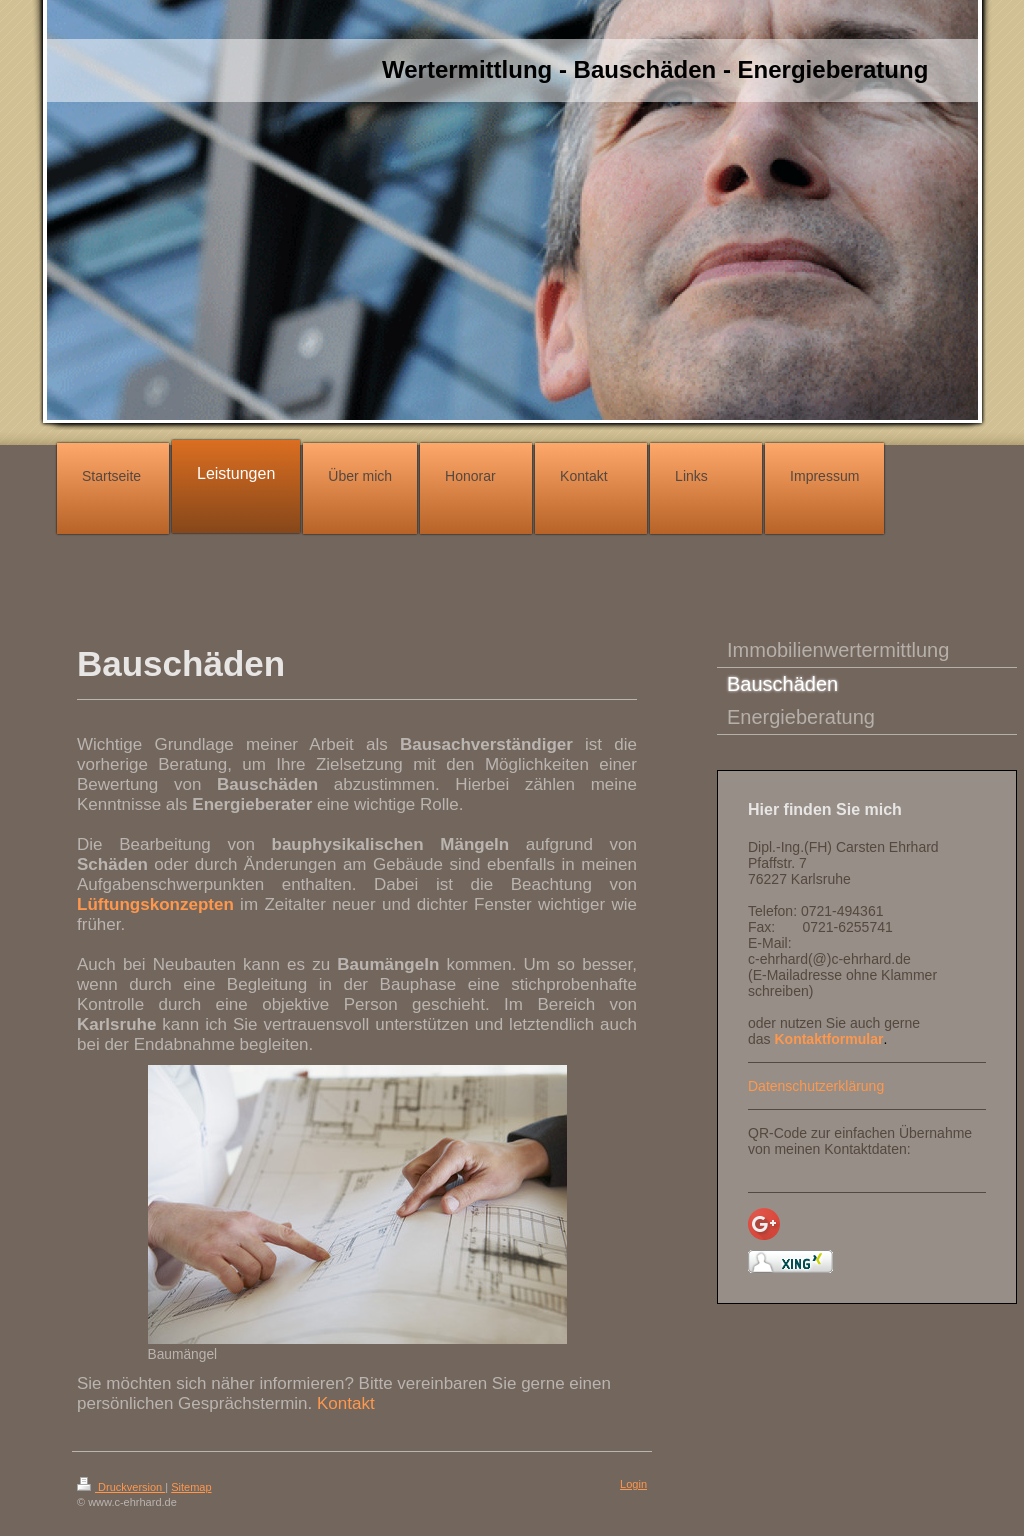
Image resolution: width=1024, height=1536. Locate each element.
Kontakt (346, 1403)
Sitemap (191, 1487)
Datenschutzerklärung (816, 1086)
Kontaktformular (828, 1039)
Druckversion (121, 1487)
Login (633, 1484)
